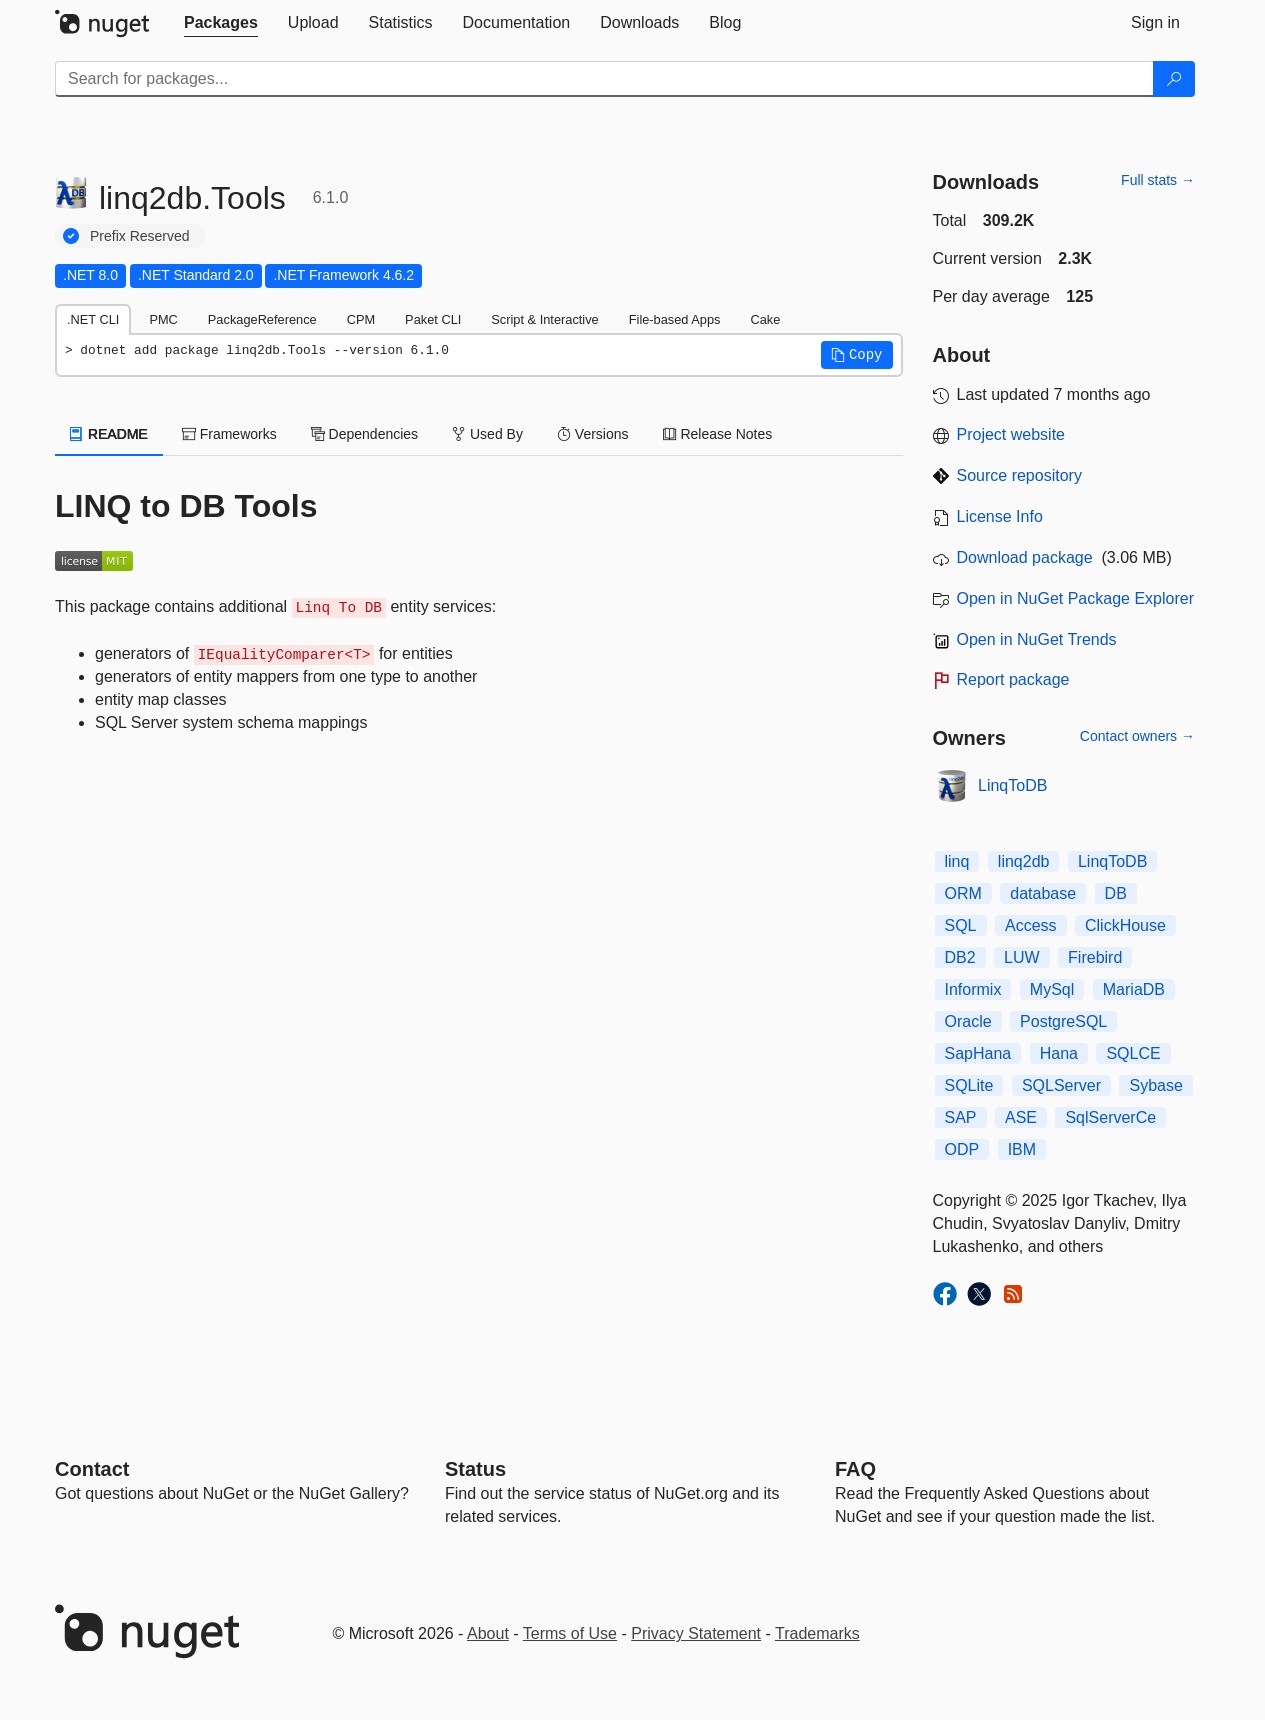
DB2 (960, 957)
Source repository (1019, 475)
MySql (1052, 989)
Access (1031, 925)
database (1043, 893)
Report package (1013, 679)
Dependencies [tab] (364, 434)
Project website (1011, 434)
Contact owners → (1137, 736)
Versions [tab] (593, 434)
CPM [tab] (361, 319)
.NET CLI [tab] (93, 319)
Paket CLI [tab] (433, 319)
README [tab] (109, 434)
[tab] (221, 23)
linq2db (1024, 861)
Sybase (1155, 1085)
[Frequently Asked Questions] (855, 1469)
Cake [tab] (765, 319)
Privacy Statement (696, 1633)
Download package (1025, 557)
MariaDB (1134, 989)
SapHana (978, 1053)
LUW (1022, 957)
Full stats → (1158, 180)
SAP (961, 1117)
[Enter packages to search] (604, 79)
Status (475, 1469)
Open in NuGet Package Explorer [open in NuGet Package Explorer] (1075, 598)
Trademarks (817, 1633)
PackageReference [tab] (262, 319)
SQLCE (1133, 1053)
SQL (961, 925)
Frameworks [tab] (229, 434)
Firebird (1095, 957)
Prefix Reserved (140, 236)
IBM (1022, 1149)
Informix (973, 989)
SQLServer (1061, 1085)
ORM (963, 893)
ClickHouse (1125, 925)
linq (957, 861)
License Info (1000, 516)
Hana (1059, 1053)
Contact (92, 1469)
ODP (962, 1149)
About (488, 1633)
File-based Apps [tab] (675, 319)
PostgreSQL (1063, 1021)
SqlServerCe (1110, 1117)
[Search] (1174, 79)
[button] (857, 355)
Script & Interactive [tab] (544, 319)
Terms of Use (570, 1633)
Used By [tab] (487, 434)
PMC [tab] (163, 319)
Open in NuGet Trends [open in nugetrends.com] (1037, 639)
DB (1116, 893)
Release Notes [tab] (718, 434)
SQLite (969, 1085)
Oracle (968, 1021)
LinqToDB (1012, 785)
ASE (1021, 1117)
